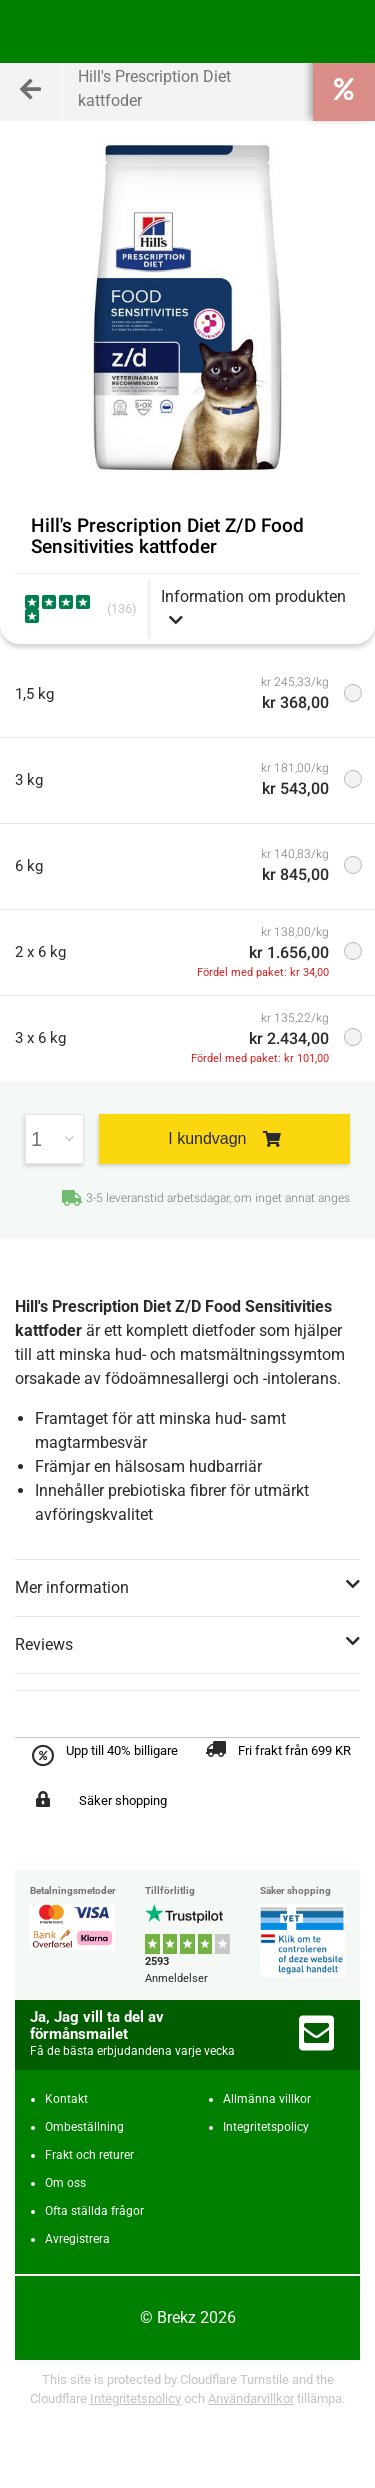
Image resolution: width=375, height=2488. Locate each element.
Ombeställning (84, 2127)
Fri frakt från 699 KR (294, 1750)
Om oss (65, 2183)
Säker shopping (123, 1800)
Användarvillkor (251, 2398)
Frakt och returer (89, 2155)
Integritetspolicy (266, 2127)
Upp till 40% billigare (122, 1750)
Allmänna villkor (267, 2099)
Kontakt (66, 2099)
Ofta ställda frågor (94, 2211)
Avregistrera (77, 2239)
